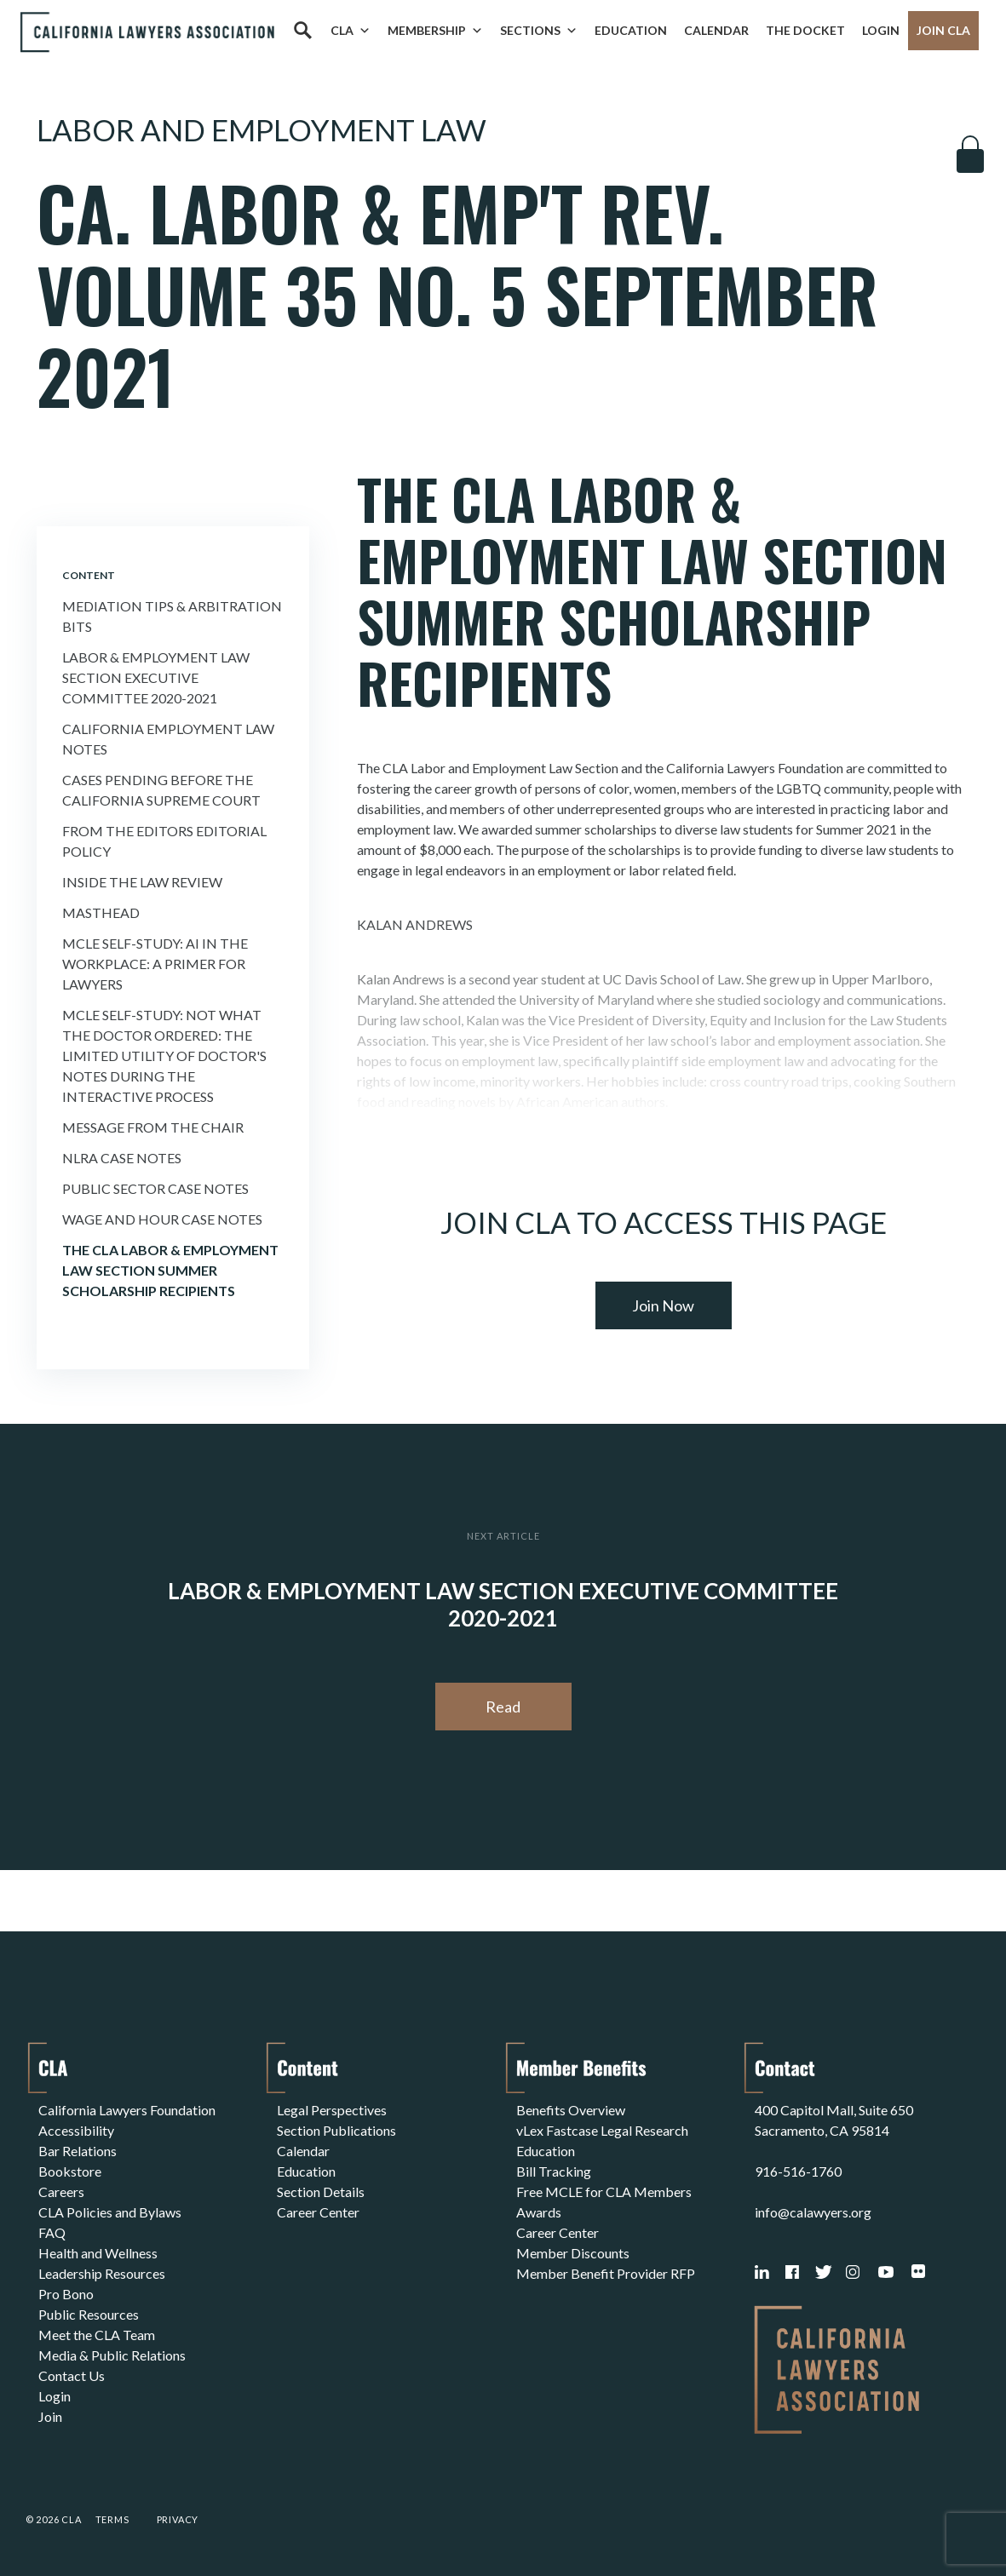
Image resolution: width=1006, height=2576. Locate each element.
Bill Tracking (553, 2171)
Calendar (716, 30)
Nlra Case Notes (121, 1158)
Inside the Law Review (142, 882)
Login (881, 30)
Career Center (318, 2212)
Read (503, 1706)
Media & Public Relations (112, 2355)
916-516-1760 (798, 2171)
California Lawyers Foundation (127, 2110)
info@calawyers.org (813, 2212)
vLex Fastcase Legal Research (602, 2130)
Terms (112, 2519)
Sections (539, 30)
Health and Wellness (98, 2253)
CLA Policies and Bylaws (109, 2212)
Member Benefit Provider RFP (605, 2273)
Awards (538, 2212)
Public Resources (88, 2314)
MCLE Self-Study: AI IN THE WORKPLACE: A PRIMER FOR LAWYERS (155, 963)
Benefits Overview (570, 2110)
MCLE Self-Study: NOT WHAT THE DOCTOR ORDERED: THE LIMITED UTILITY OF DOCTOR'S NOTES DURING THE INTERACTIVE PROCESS (164, 1055)
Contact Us (71, 2375)
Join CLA (943, 30)
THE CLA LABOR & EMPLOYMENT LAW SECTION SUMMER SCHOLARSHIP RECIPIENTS (170, 1270)
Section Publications (336, 2130)
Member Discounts (572, 2253)
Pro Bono (66, 2294)
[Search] (302, 30)
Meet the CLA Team (96, 2334)
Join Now (663, 1305)
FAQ (52, 2232)
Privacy (178, 2519)
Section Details (321, 2191)
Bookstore (69, 2171)
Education (631, 30)
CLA (351, 30)
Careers (61, 2191)
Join (50, 2416)
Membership (435, 30)
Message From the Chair (153, 1127)
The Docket (805, 30)
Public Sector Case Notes (155, 1188)
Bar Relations (77, 2151)
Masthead (101, 912)
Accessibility (76, 2130)
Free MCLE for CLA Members (604, 2191)
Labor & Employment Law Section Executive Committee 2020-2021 (156, 677)
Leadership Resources (101, 2273)
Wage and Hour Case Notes (162, 1219)
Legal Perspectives (332, 2110)
